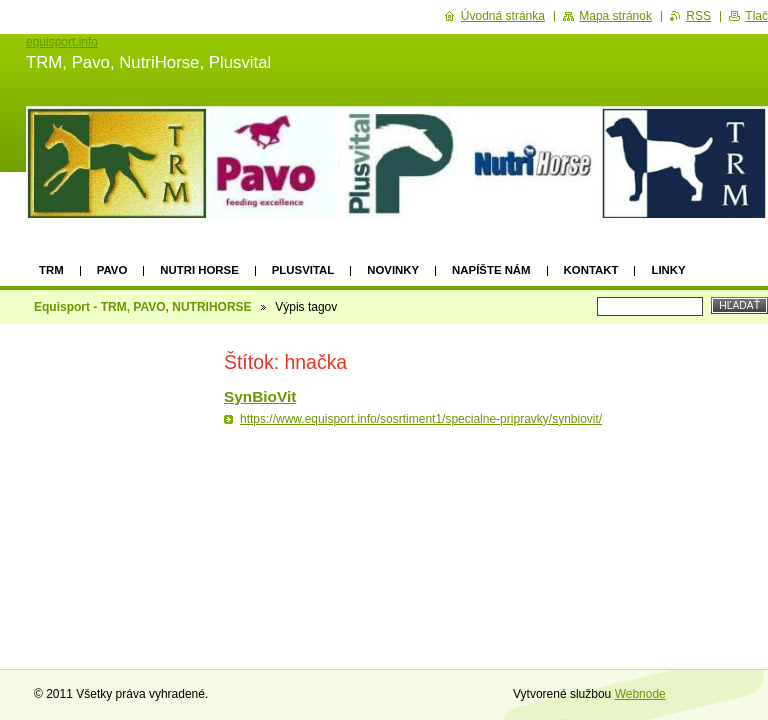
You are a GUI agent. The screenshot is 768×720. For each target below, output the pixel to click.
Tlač (756, 16)
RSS (698, 16)
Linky (668, 270)
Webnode (640, 694)
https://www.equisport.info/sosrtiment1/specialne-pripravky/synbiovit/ (421, 419)
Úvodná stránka (503, 16)
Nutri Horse (199, 270)
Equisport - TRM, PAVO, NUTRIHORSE (143, 307)
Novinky (393, 270)
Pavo (112, 270)
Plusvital (303, 270)
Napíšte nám (491, 270)
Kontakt (591, 270)
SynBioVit (260, 396)
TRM (51, 270)
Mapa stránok (615, 16)
